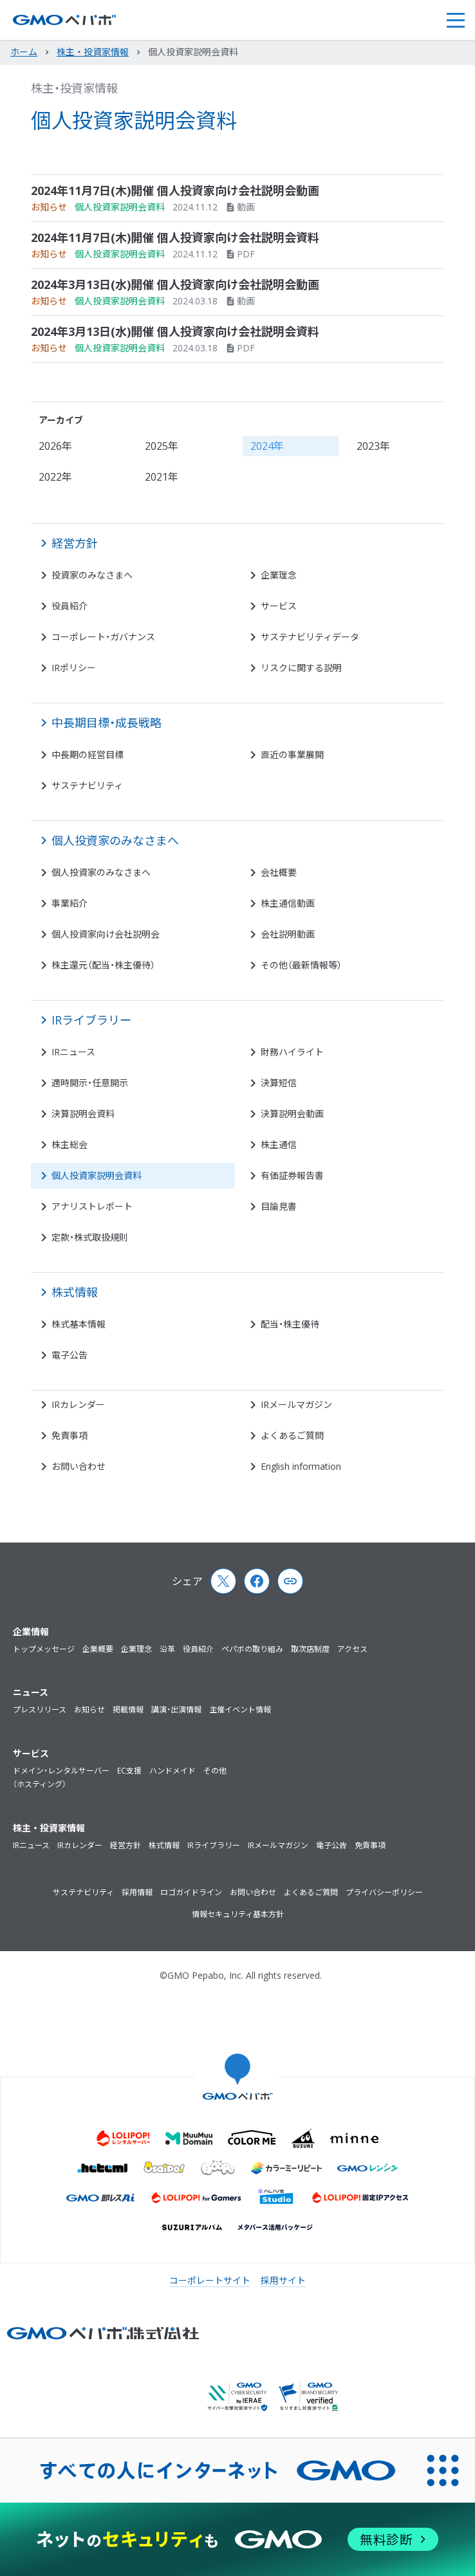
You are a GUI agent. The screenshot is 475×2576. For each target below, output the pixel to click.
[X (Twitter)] (223, 1581)
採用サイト (283, 2280)
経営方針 (125, 1845)
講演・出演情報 (176, 1709)
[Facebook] (257, 1581)
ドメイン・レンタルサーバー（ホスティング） (61, 1777)
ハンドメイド (172, 1770)
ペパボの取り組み (252, 1649)
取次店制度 (310, 1649)
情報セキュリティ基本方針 (238, 1914)
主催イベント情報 (240, 1709)
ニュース (30, 1692)
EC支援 (129, 1770)
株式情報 (164, 1845)
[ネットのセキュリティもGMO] (237, 2539)
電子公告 (331, 1845)
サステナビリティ (83, 1892)
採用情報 (137, 1892)
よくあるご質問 (311, 1892)
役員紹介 (198, 1649)
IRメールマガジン (278, 1845)
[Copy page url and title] (290, 1581)
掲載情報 (128, 1709)
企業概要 (97, 1649)
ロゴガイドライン (191, 1892)
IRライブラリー (213, 1845)
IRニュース (31, 1845)
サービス (31, 1753)
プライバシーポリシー (384, 1892)
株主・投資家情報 (74, 88)
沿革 (167, 1649)
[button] (455, 20)
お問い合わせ (253, 1892)
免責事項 (370, 1845)
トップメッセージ (44, 1649)
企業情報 (31, 1632)
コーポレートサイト (209, 2280)
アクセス (352, 1649)
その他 (215, 1770)
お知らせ (89, 1709)
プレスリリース (39, 1709)
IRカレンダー (79, 1845)
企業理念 (136, 1649)
